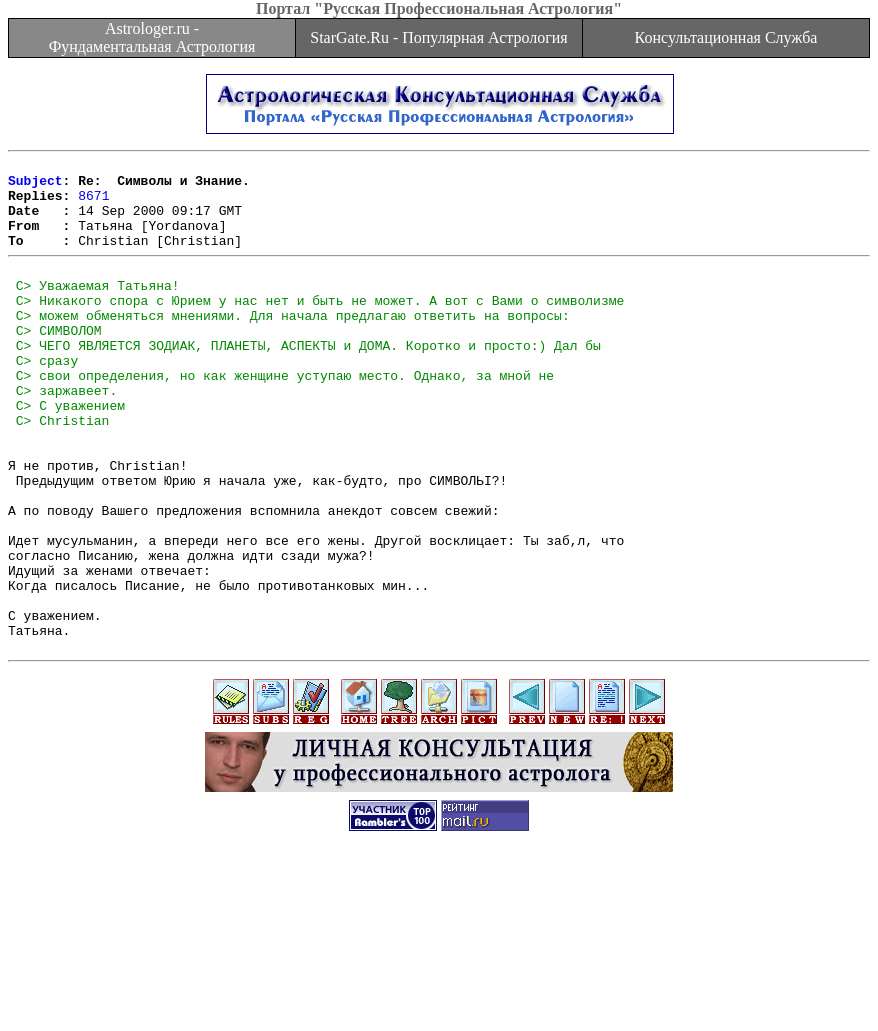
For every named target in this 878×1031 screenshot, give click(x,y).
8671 (93, 204)
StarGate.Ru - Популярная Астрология (438, 37)
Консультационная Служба (726, 37)
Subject (35, 186)
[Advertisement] (439, 986)
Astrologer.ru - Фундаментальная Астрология (152, 37)
